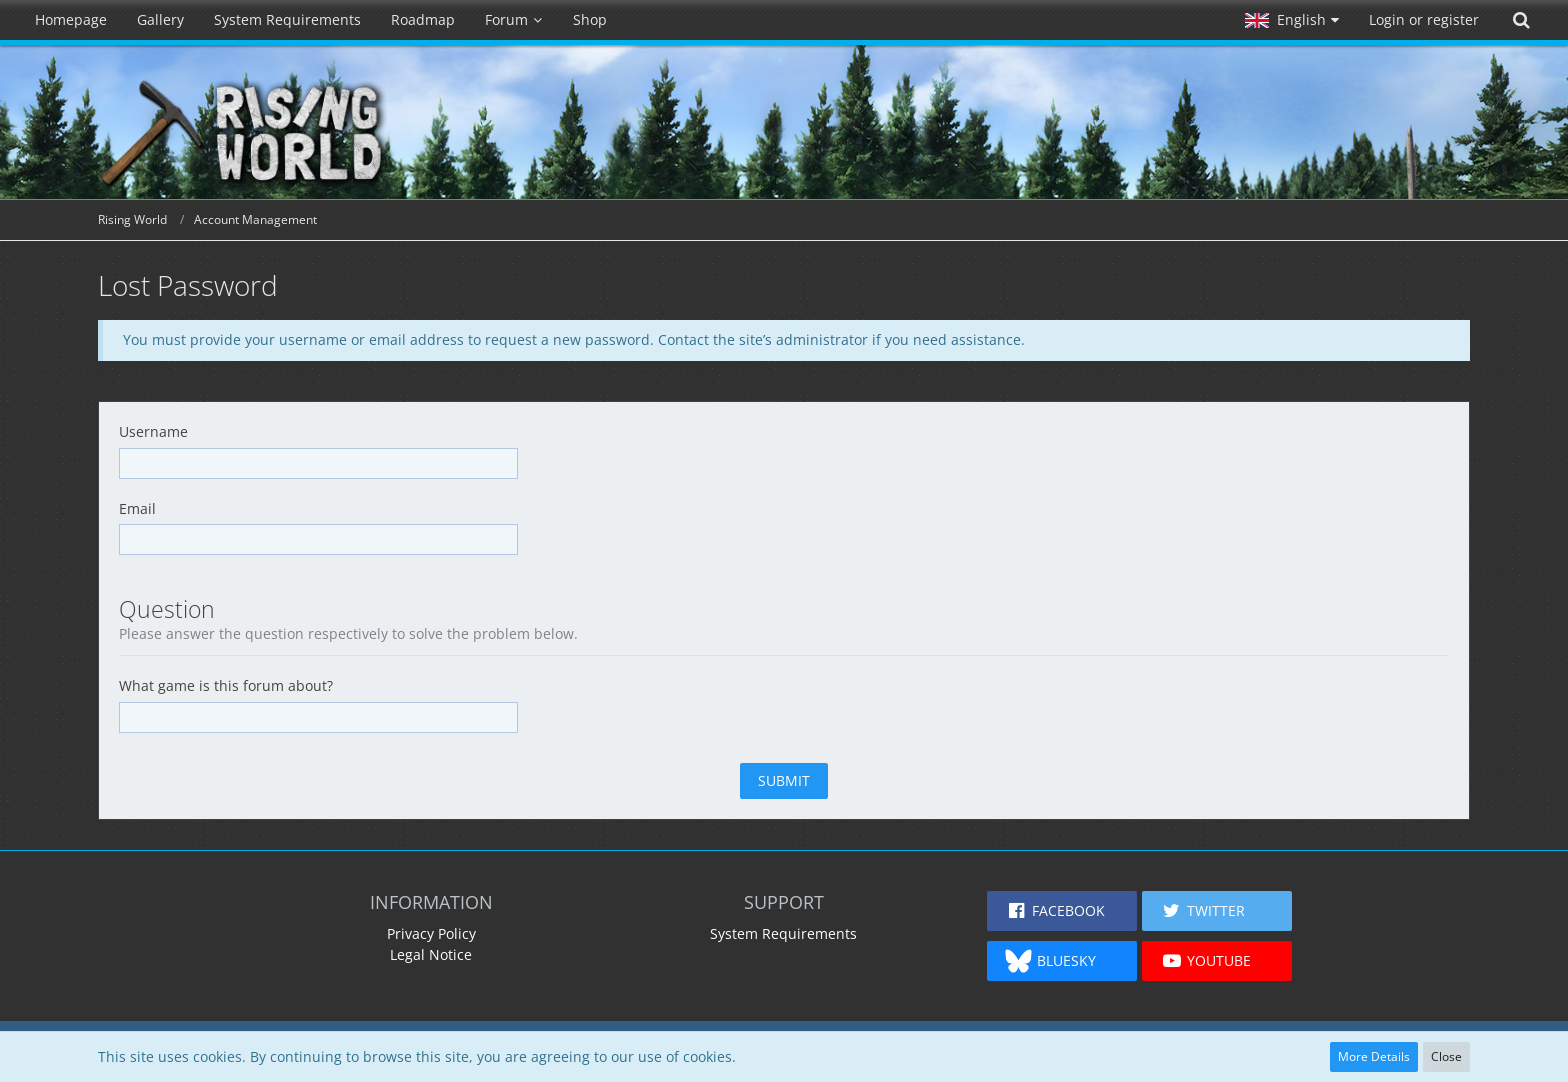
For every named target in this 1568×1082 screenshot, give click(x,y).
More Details (1374, 1056)
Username (153, 431)
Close (1446, 1056)
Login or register (1424, 19)
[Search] (1521, 20)
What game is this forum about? (226, 685)
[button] (1292, 20)
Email (137, 508)
